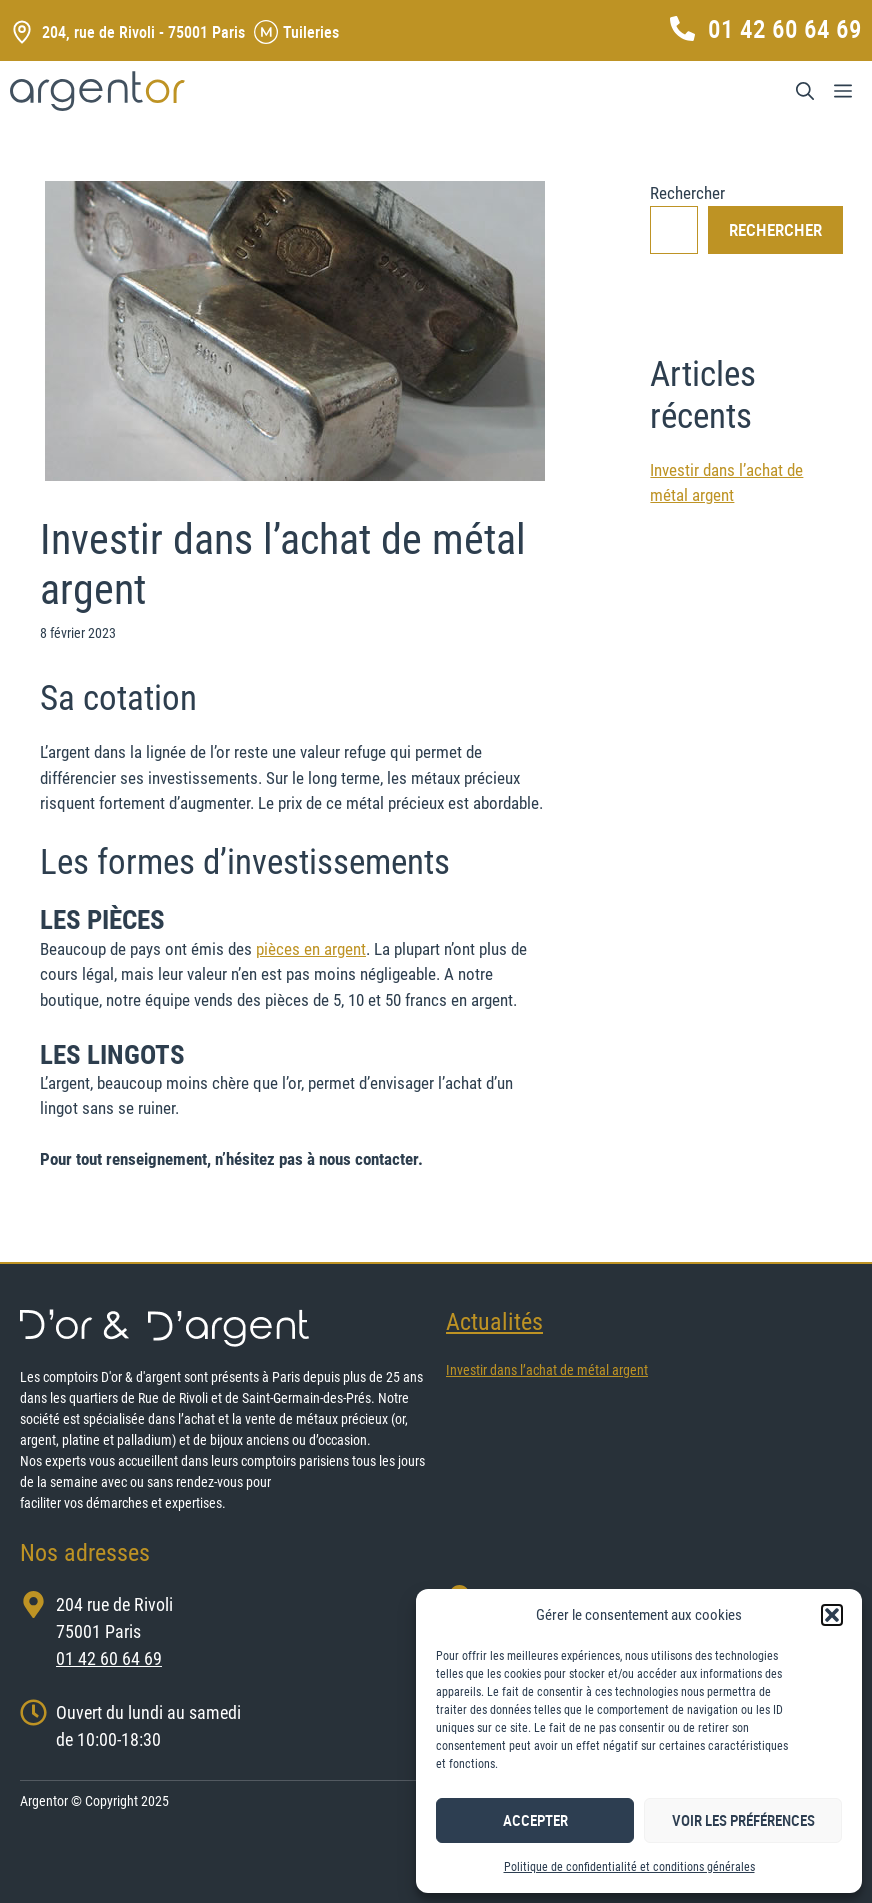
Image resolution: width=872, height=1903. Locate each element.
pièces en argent (311, 949)
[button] (832, 1615)
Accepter (535, 1820)
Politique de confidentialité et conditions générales (629, 1867)
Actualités (494, 1322)
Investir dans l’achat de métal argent (547, 1370)
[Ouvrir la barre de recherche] (805, 91)
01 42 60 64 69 (785, 28)
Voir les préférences (743, 1820)
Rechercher (687, 193)
